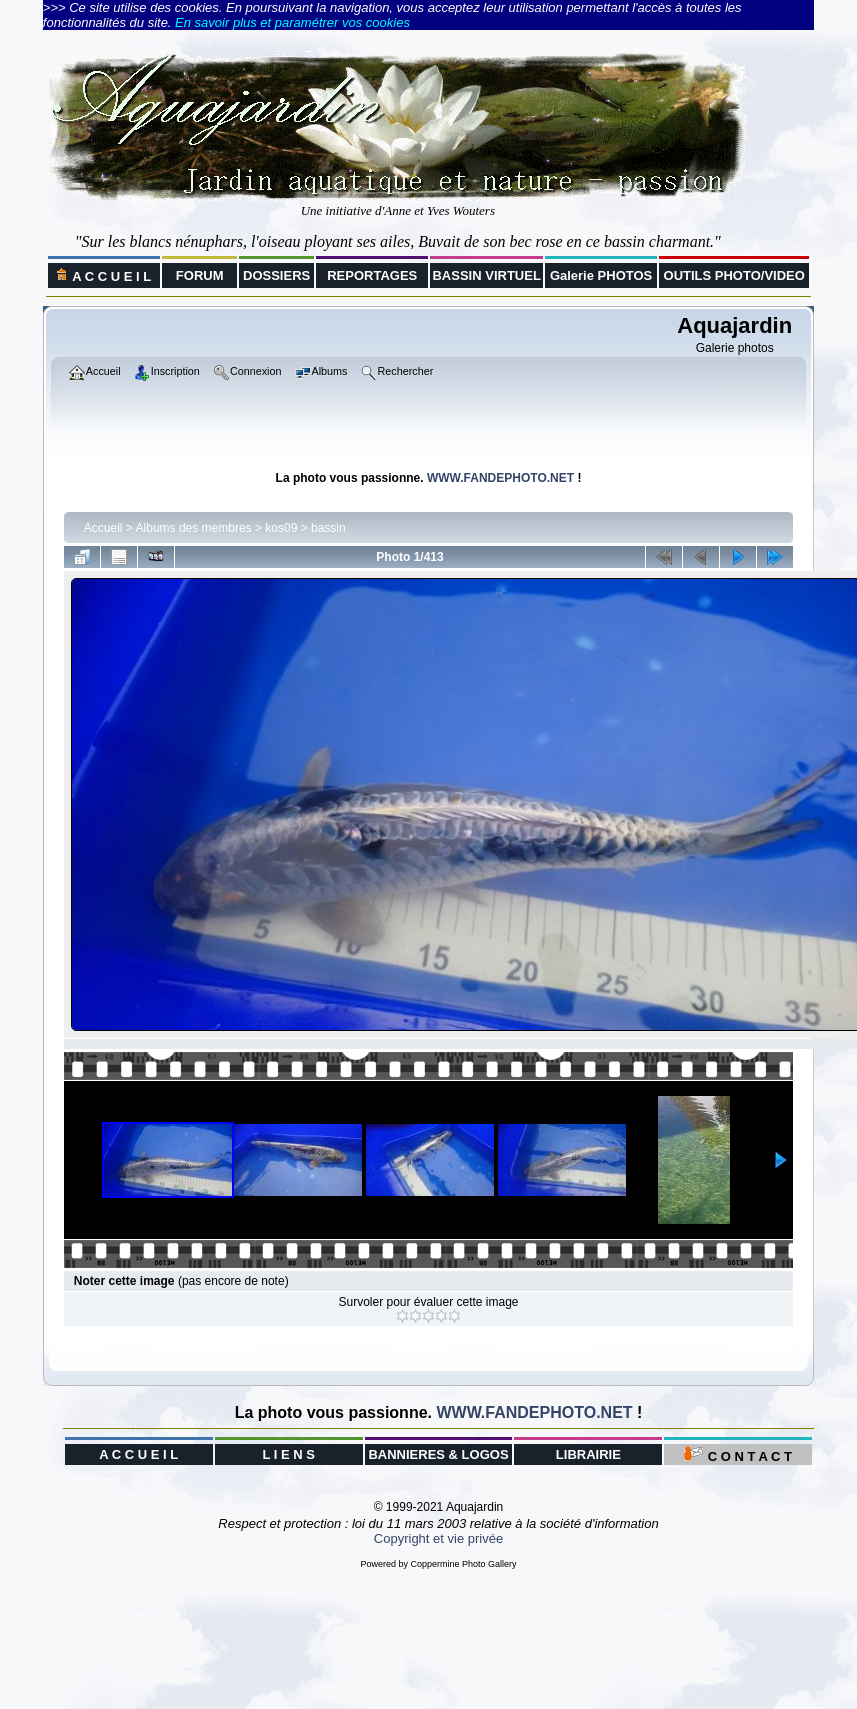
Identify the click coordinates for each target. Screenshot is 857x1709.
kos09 (281, 528)
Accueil (103, 528)
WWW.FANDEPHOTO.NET (500, 478)
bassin (328, 528)
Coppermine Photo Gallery (463, 1564)
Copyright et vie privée (438, 1538)
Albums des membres (194, 528)
